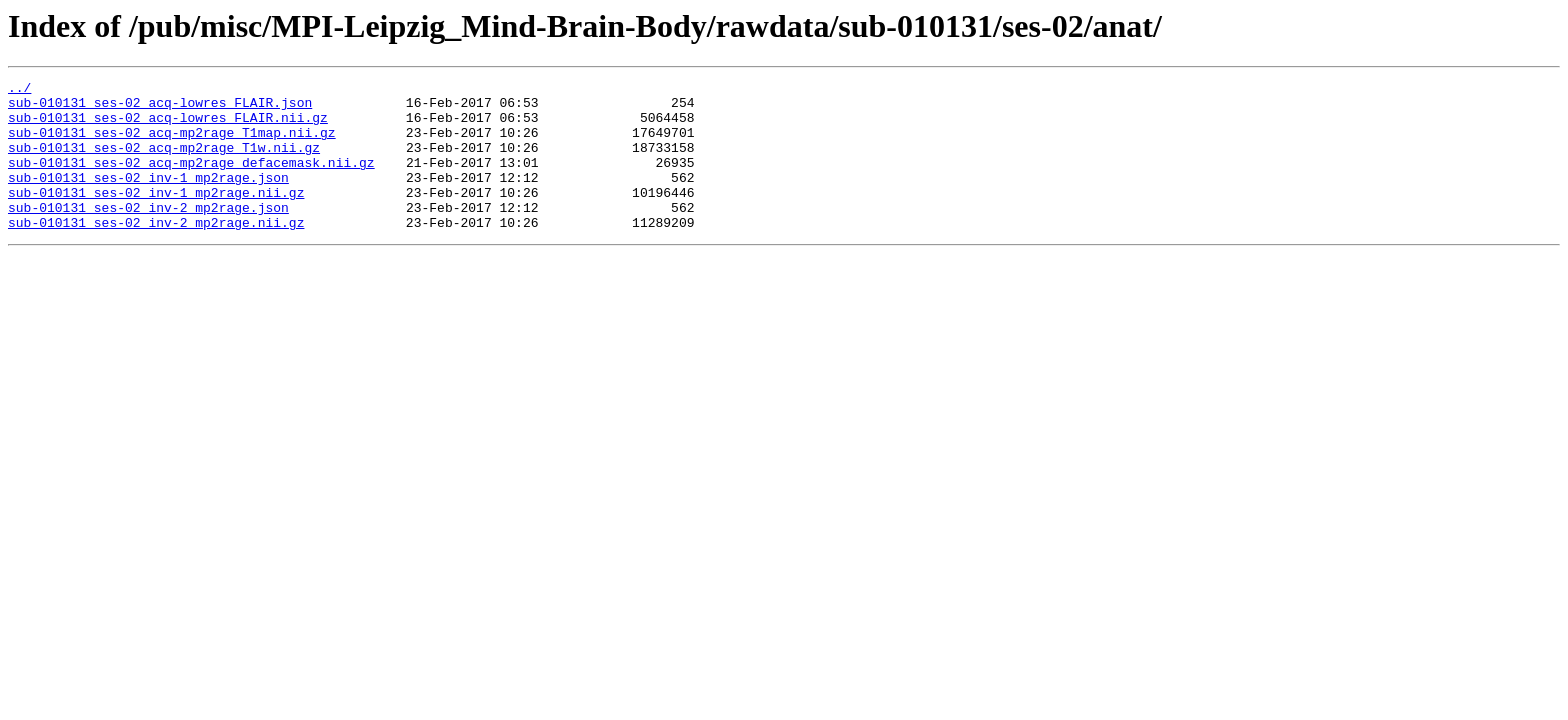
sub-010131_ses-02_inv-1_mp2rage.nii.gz (156, 216)
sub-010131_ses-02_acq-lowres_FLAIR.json (160, 108)
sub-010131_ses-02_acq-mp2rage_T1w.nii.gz (164, 162)
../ (19, 90)
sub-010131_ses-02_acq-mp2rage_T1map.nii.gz (172, 144)
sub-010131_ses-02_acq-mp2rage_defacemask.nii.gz (191, 180)
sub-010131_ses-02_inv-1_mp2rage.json (148, 198)
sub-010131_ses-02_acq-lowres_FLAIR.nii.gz (168, 126)
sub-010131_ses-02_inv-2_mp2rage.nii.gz (156, 252)
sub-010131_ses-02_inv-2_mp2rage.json (148, 234)
